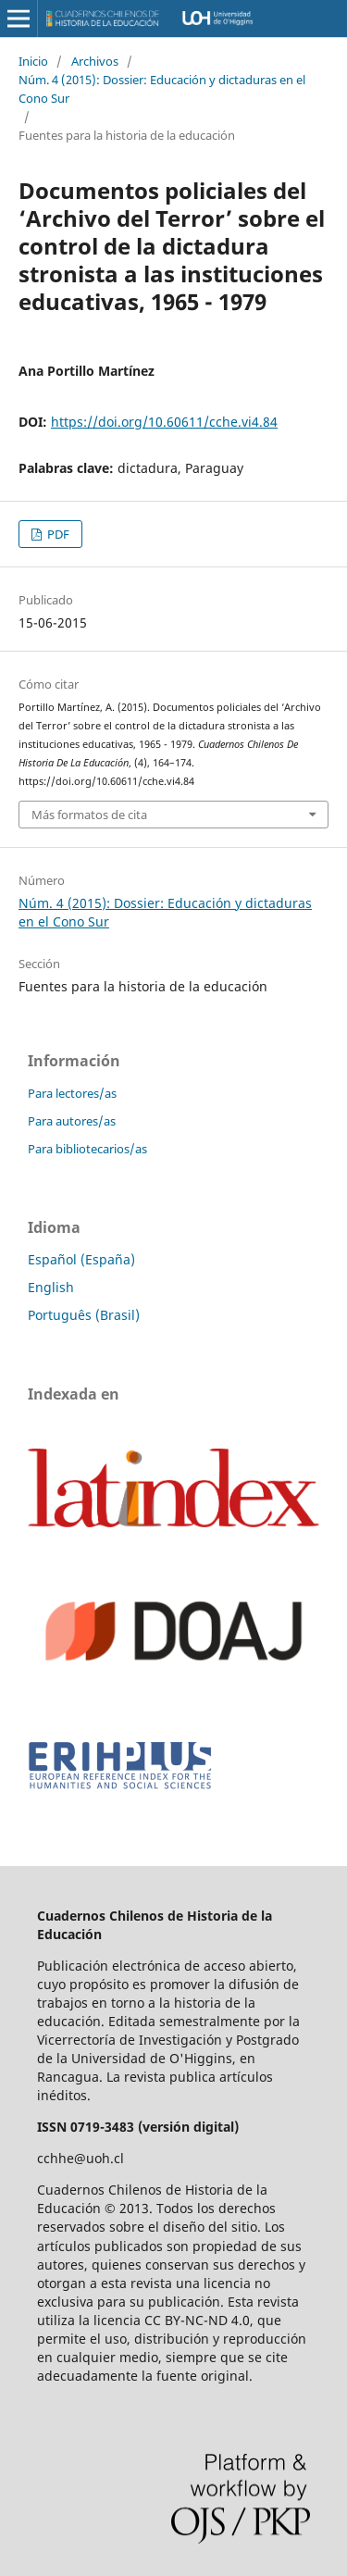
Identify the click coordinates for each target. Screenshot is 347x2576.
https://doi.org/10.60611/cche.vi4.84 (164, 421)
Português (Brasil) (84, 1315)
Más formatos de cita (89, 814)
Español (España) (81, 1259)
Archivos (94, 61)
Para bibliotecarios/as (87, 1148)
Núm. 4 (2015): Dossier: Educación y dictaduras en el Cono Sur (162, 88)
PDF (56, 534)
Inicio (33, 61)
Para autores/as (72, 1121)
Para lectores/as (72, 1093)
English (51, 1287)
